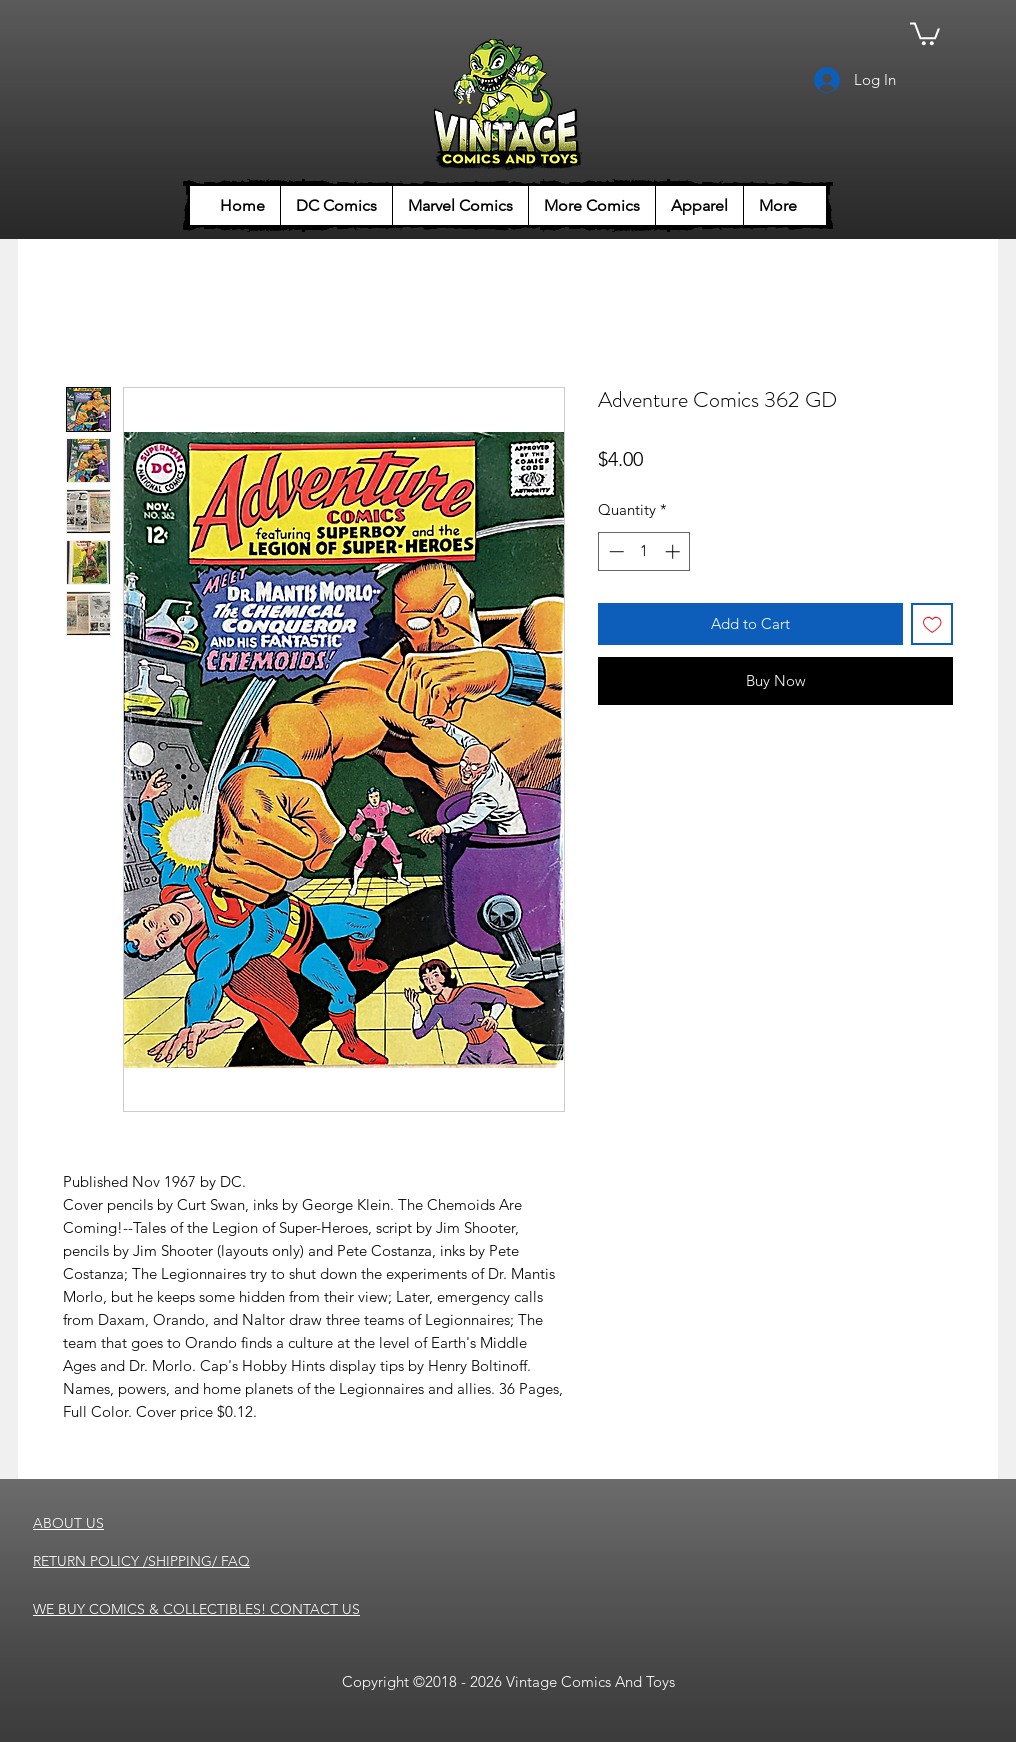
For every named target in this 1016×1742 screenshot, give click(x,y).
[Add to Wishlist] (932, 624)
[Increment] (674, 551)
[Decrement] (614, 551)
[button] (925, 32)
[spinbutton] (644, 551)
